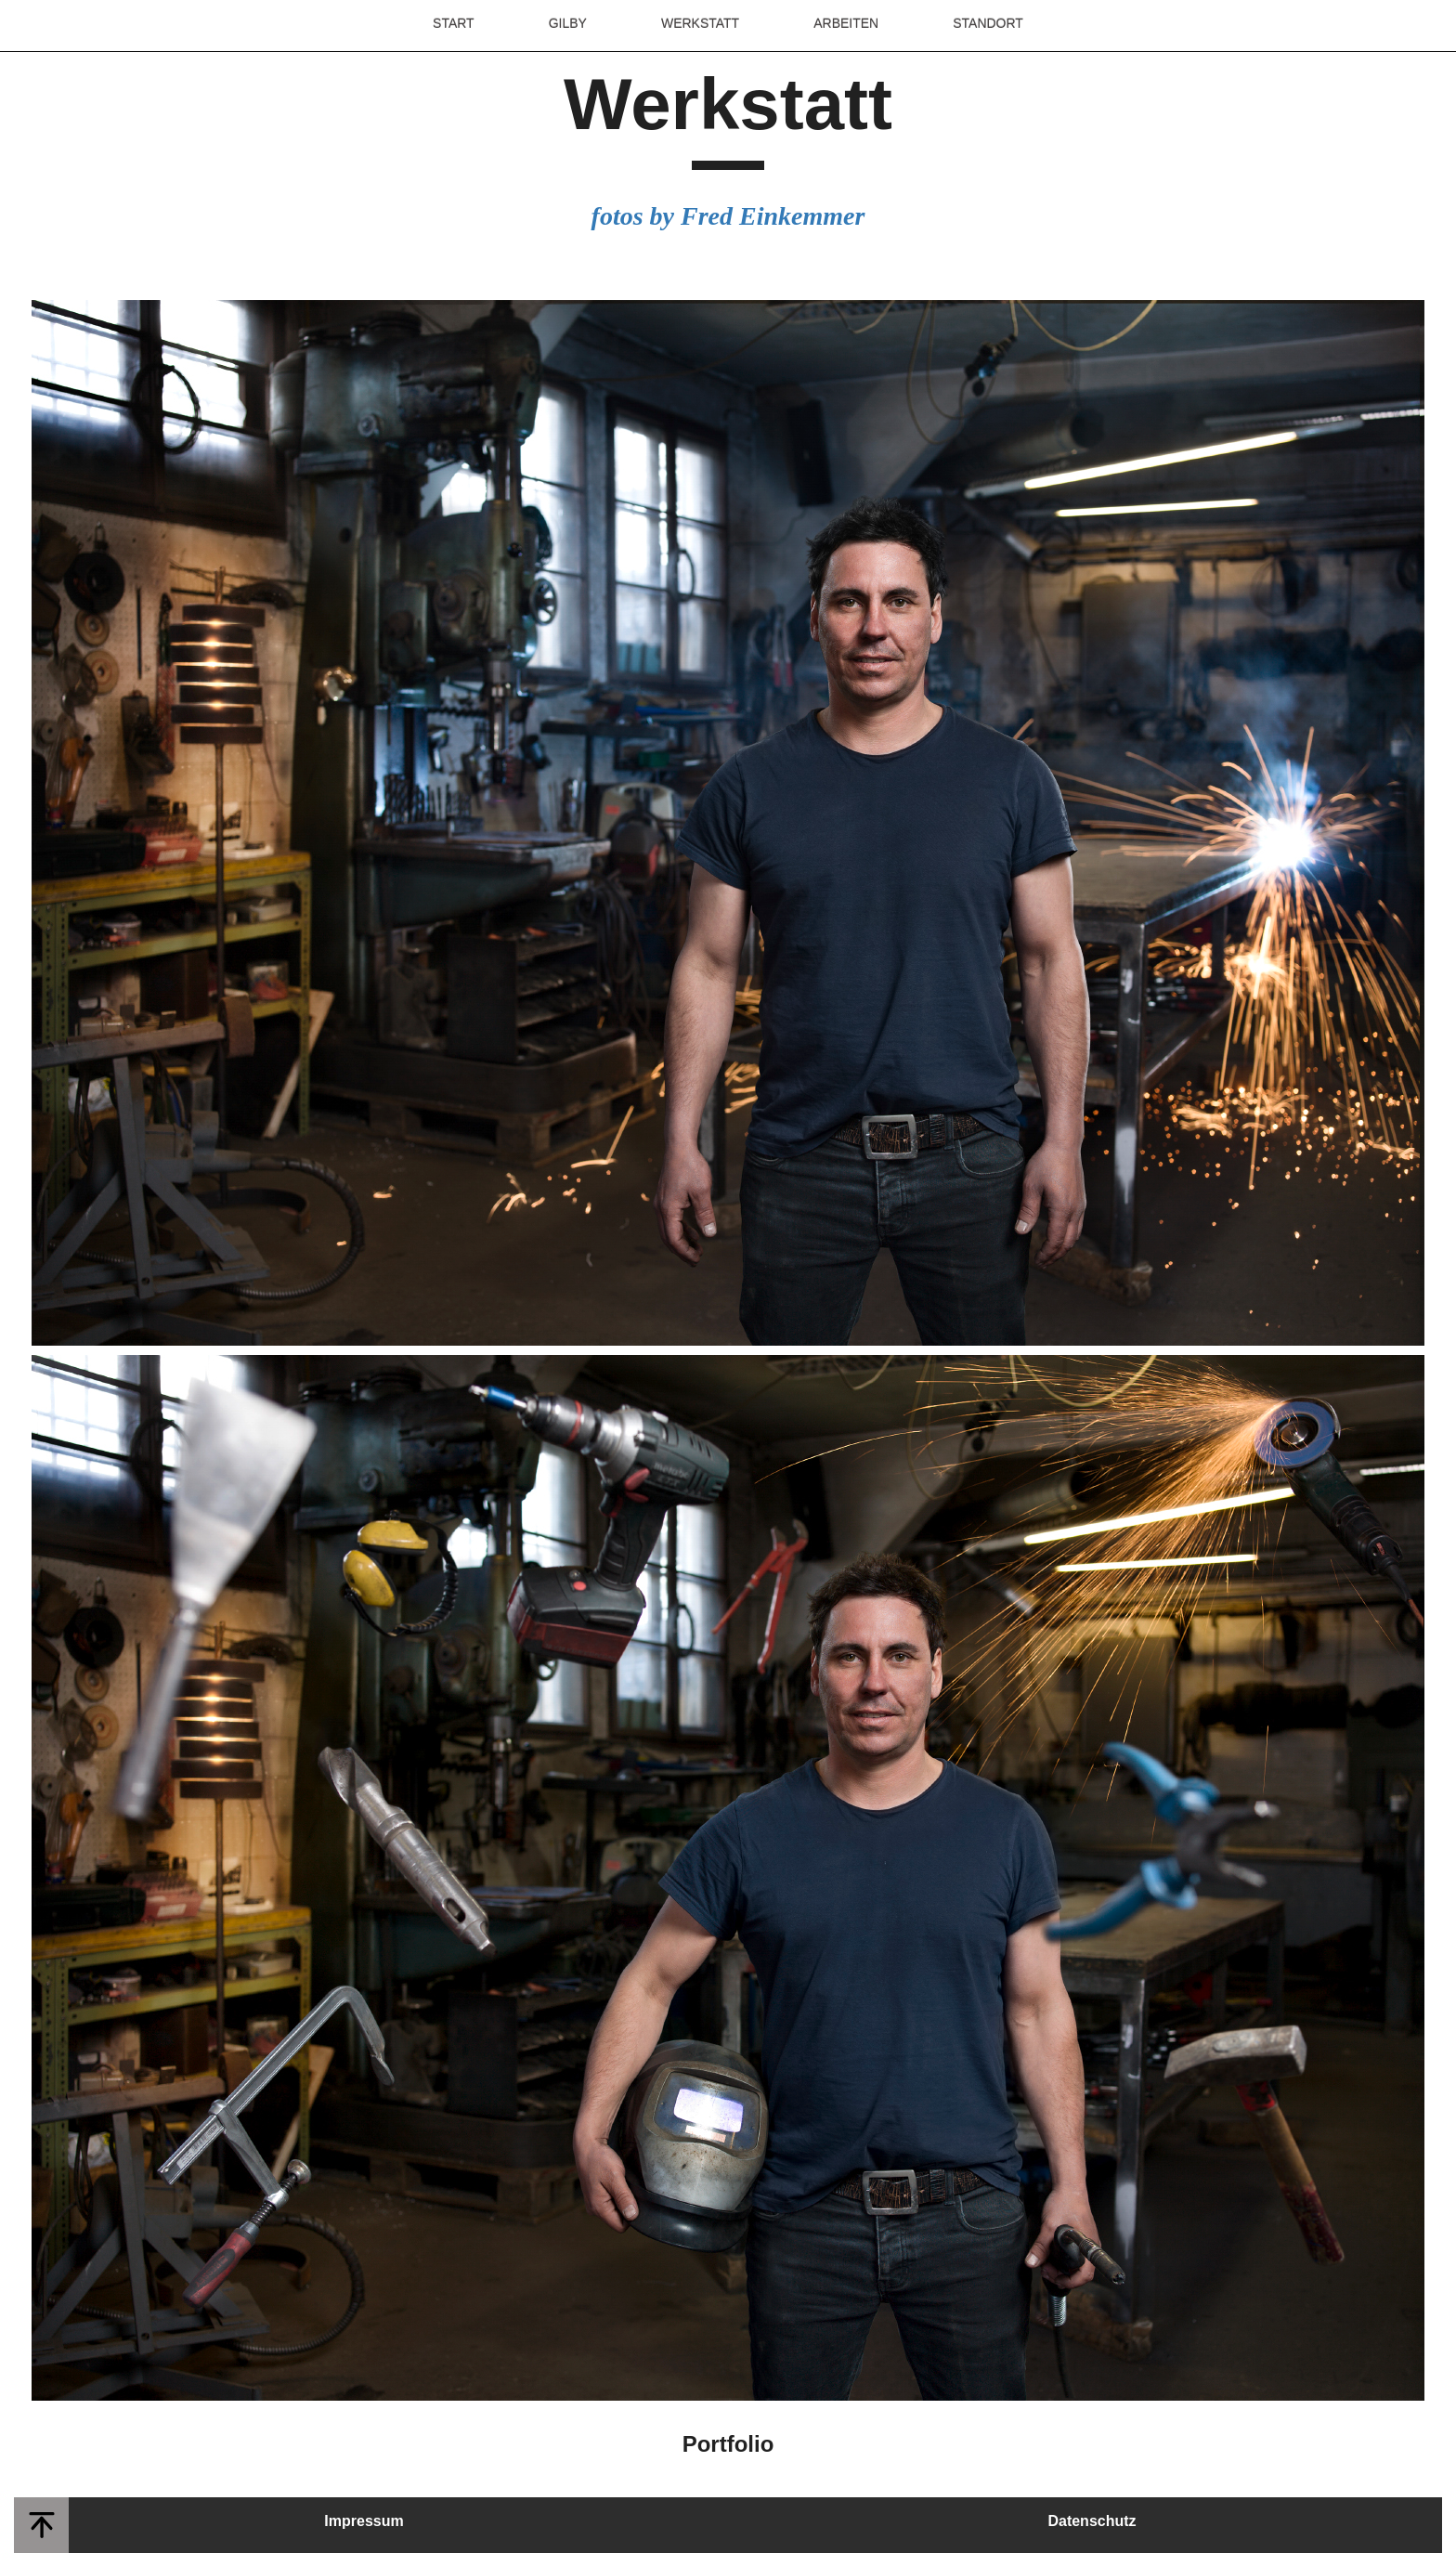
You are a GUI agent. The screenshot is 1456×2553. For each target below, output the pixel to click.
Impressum (363, 2521)
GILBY (568, 23)
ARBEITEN (845, 23)
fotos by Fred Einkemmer (728, 216)
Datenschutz (1091, 2521)
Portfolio (728, 2443)
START (453, 23)
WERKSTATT (700, 23)
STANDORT (988, 23)
